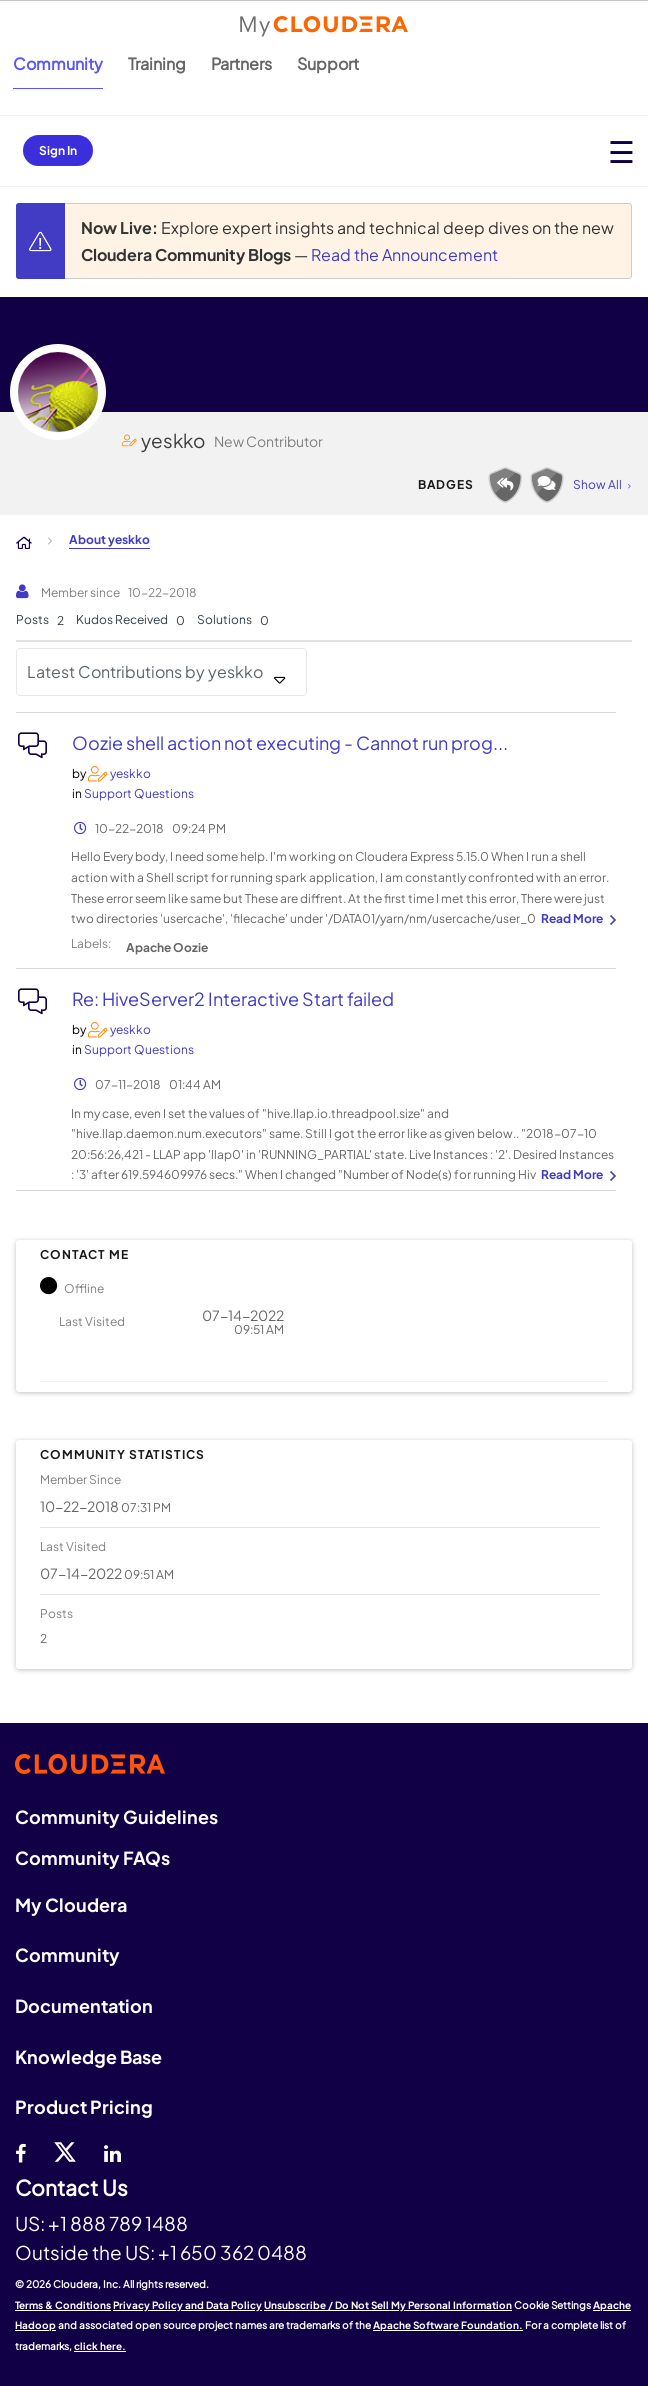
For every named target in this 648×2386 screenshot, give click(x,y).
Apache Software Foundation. (448, 2325)
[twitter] (65, 2151)
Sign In (58, 150)
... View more (576, 920)
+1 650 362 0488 (232, 2252)
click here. (100, 2346)
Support (328, 63)
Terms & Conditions (63, 2305)
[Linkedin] (112, 2151)
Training (157, 63)
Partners (241, 63)
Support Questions (139, 793)
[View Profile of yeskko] (130, 773)
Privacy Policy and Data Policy (187, 2305)
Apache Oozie (167, 947)
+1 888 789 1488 (118, 2223)
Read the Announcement (404, 254)
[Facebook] (20, 2151)
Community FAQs (92, 1857)
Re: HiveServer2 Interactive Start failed (233, 998)
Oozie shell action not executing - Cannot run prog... (290, 742)
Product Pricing (84, 2106)
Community (58, 63)
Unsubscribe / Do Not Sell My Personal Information (388, 2305)
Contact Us (71, 2188)
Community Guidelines (116, 1816)
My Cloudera (71, 1904)
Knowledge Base (88, 2056)
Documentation (84, 2005)
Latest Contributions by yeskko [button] (145, 671)
